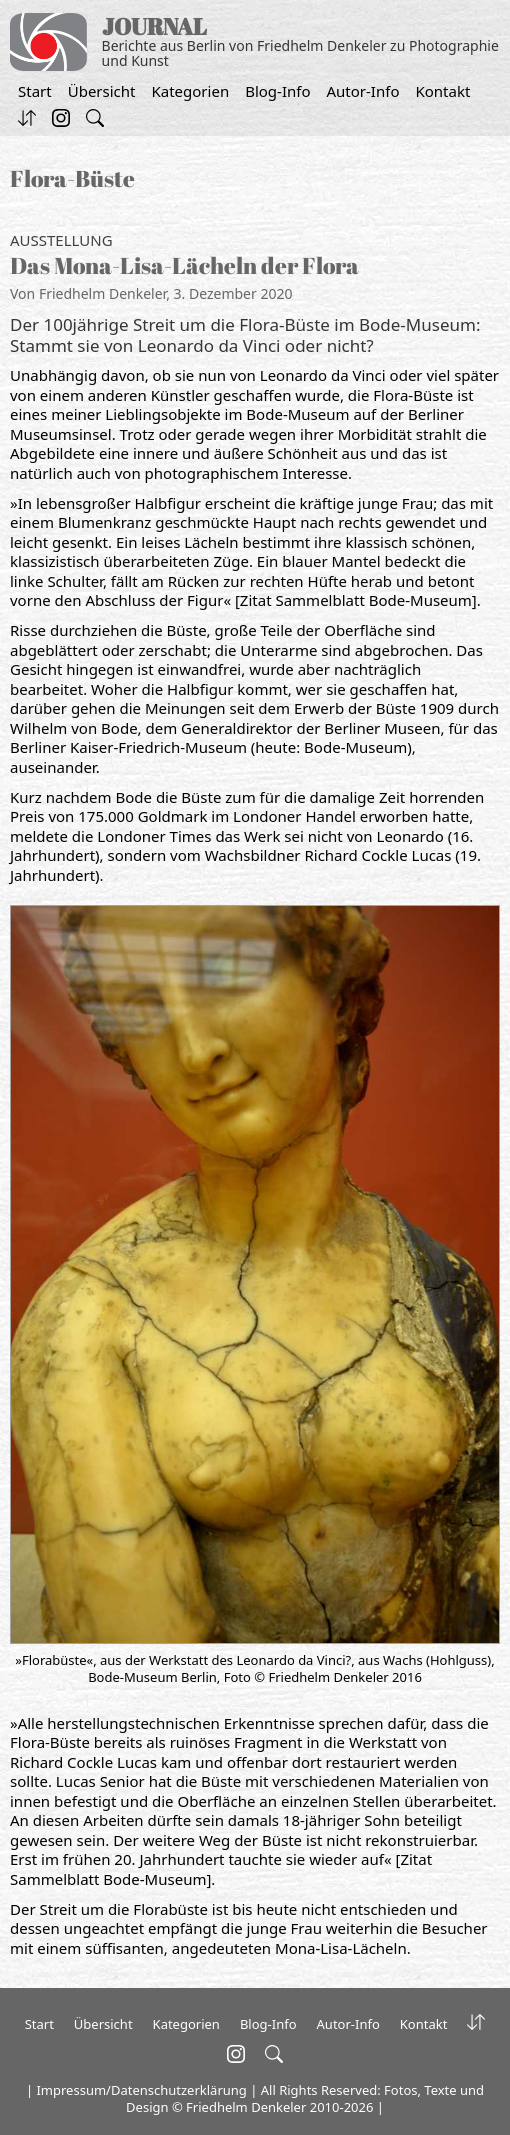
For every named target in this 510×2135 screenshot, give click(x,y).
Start (35, 91)
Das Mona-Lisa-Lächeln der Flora (184, 265)
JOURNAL (154, 26)
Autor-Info (363, 91)
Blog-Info (277, 91)
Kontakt (442, 91)
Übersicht (102, 91)
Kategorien (190, 91)
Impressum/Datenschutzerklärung (141, 2090)
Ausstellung (61, 240)
